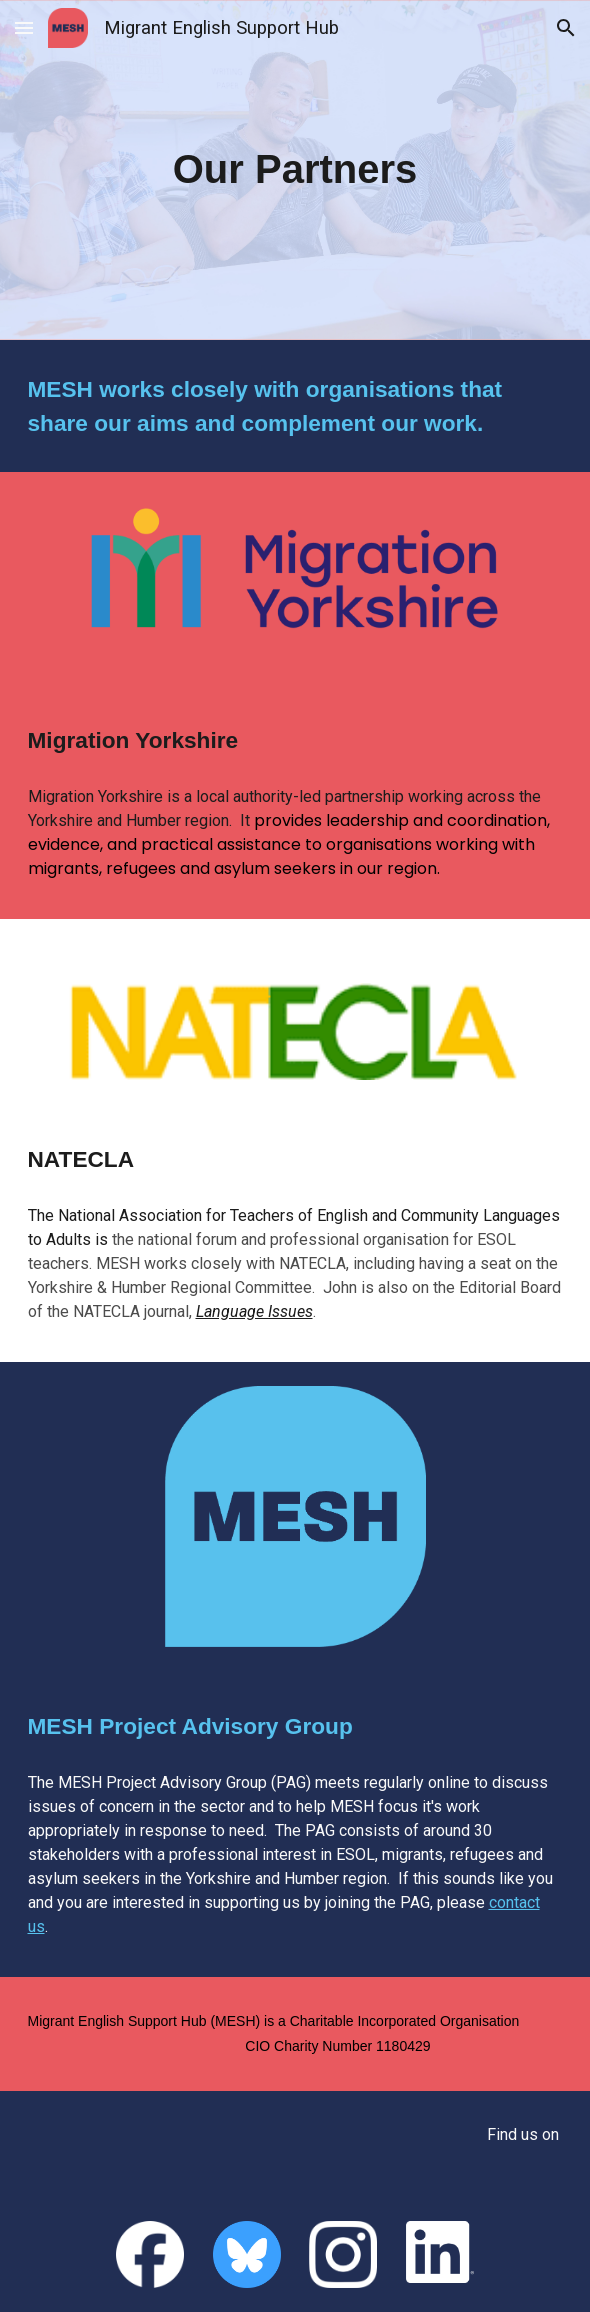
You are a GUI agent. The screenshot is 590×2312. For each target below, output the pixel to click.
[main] (295, 169)
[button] (24, 27)
